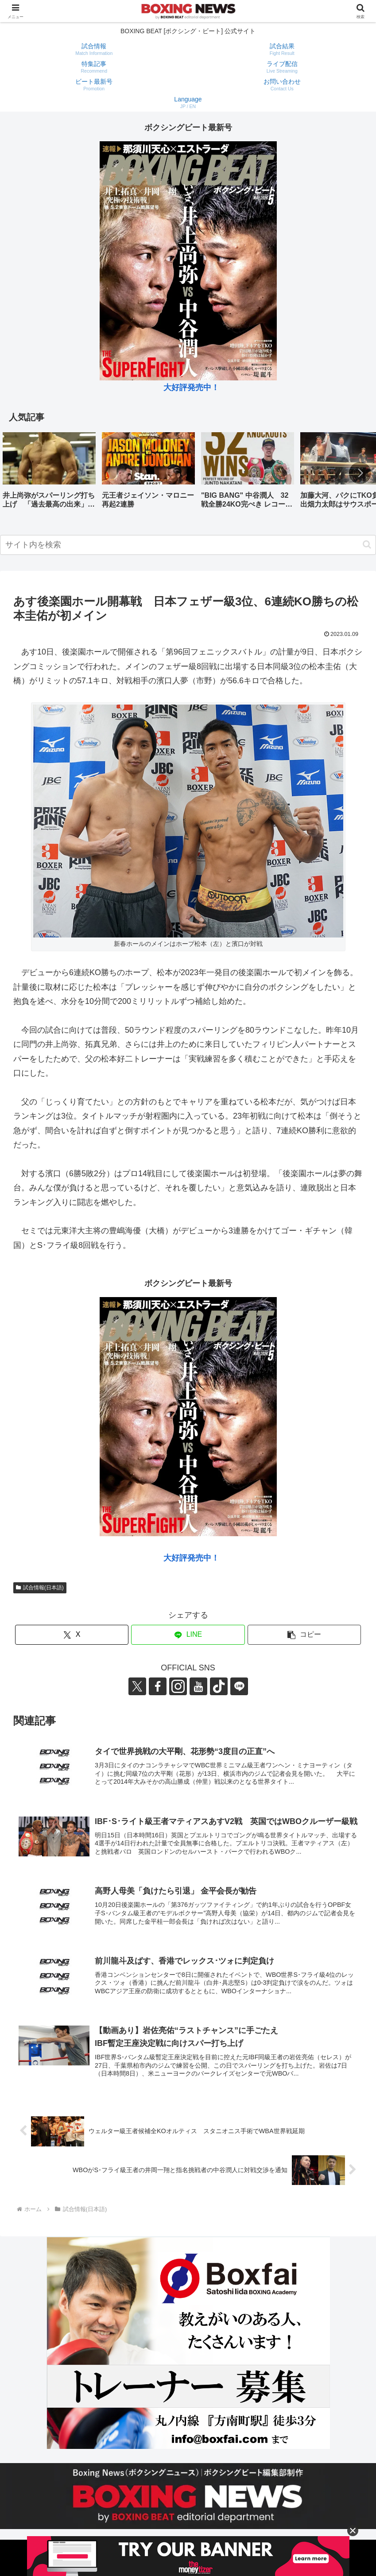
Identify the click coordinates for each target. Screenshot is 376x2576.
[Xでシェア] (71, 1635)
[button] (360, 473)
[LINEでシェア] (187, 1635)
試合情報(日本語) (40, 1587)
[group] (49, 474)
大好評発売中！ (191, 387)
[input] (188, 545)
